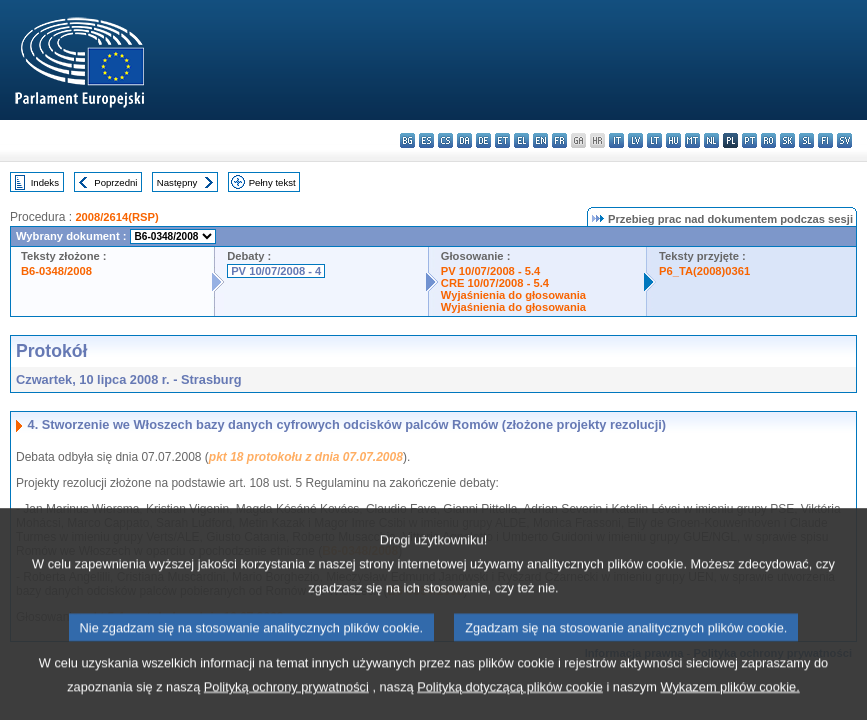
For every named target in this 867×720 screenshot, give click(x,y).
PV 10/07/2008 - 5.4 (491, 271)
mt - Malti (692, 140)
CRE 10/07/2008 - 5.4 (495, 283)
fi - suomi (825, 140)
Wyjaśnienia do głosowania (513, 295)
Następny (177, 182)
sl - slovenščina (806, 140)
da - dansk (464, 140)
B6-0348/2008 (56, 271)
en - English (540, 140)
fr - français (559, 140)
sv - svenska (844, 140)
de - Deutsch (483, 140)
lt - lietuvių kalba (654, 140)
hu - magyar (673, 140)
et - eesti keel (502, 140)
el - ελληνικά (521, 140)
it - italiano (616, 140)
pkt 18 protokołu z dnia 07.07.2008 (306, 457)
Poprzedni (115, 182)
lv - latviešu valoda (635, 140)
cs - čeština (445, 140)
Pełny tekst (272, 182)
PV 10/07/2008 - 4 (276, 271)
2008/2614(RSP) (116, 217)
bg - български (407, 140)
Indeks (45, 182)
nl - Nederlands (711, 140)
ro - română (768, 140)
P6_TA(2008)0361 (704, 271)
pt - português (749, 140)
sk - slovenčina (787, 140)
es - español (426, 140)
